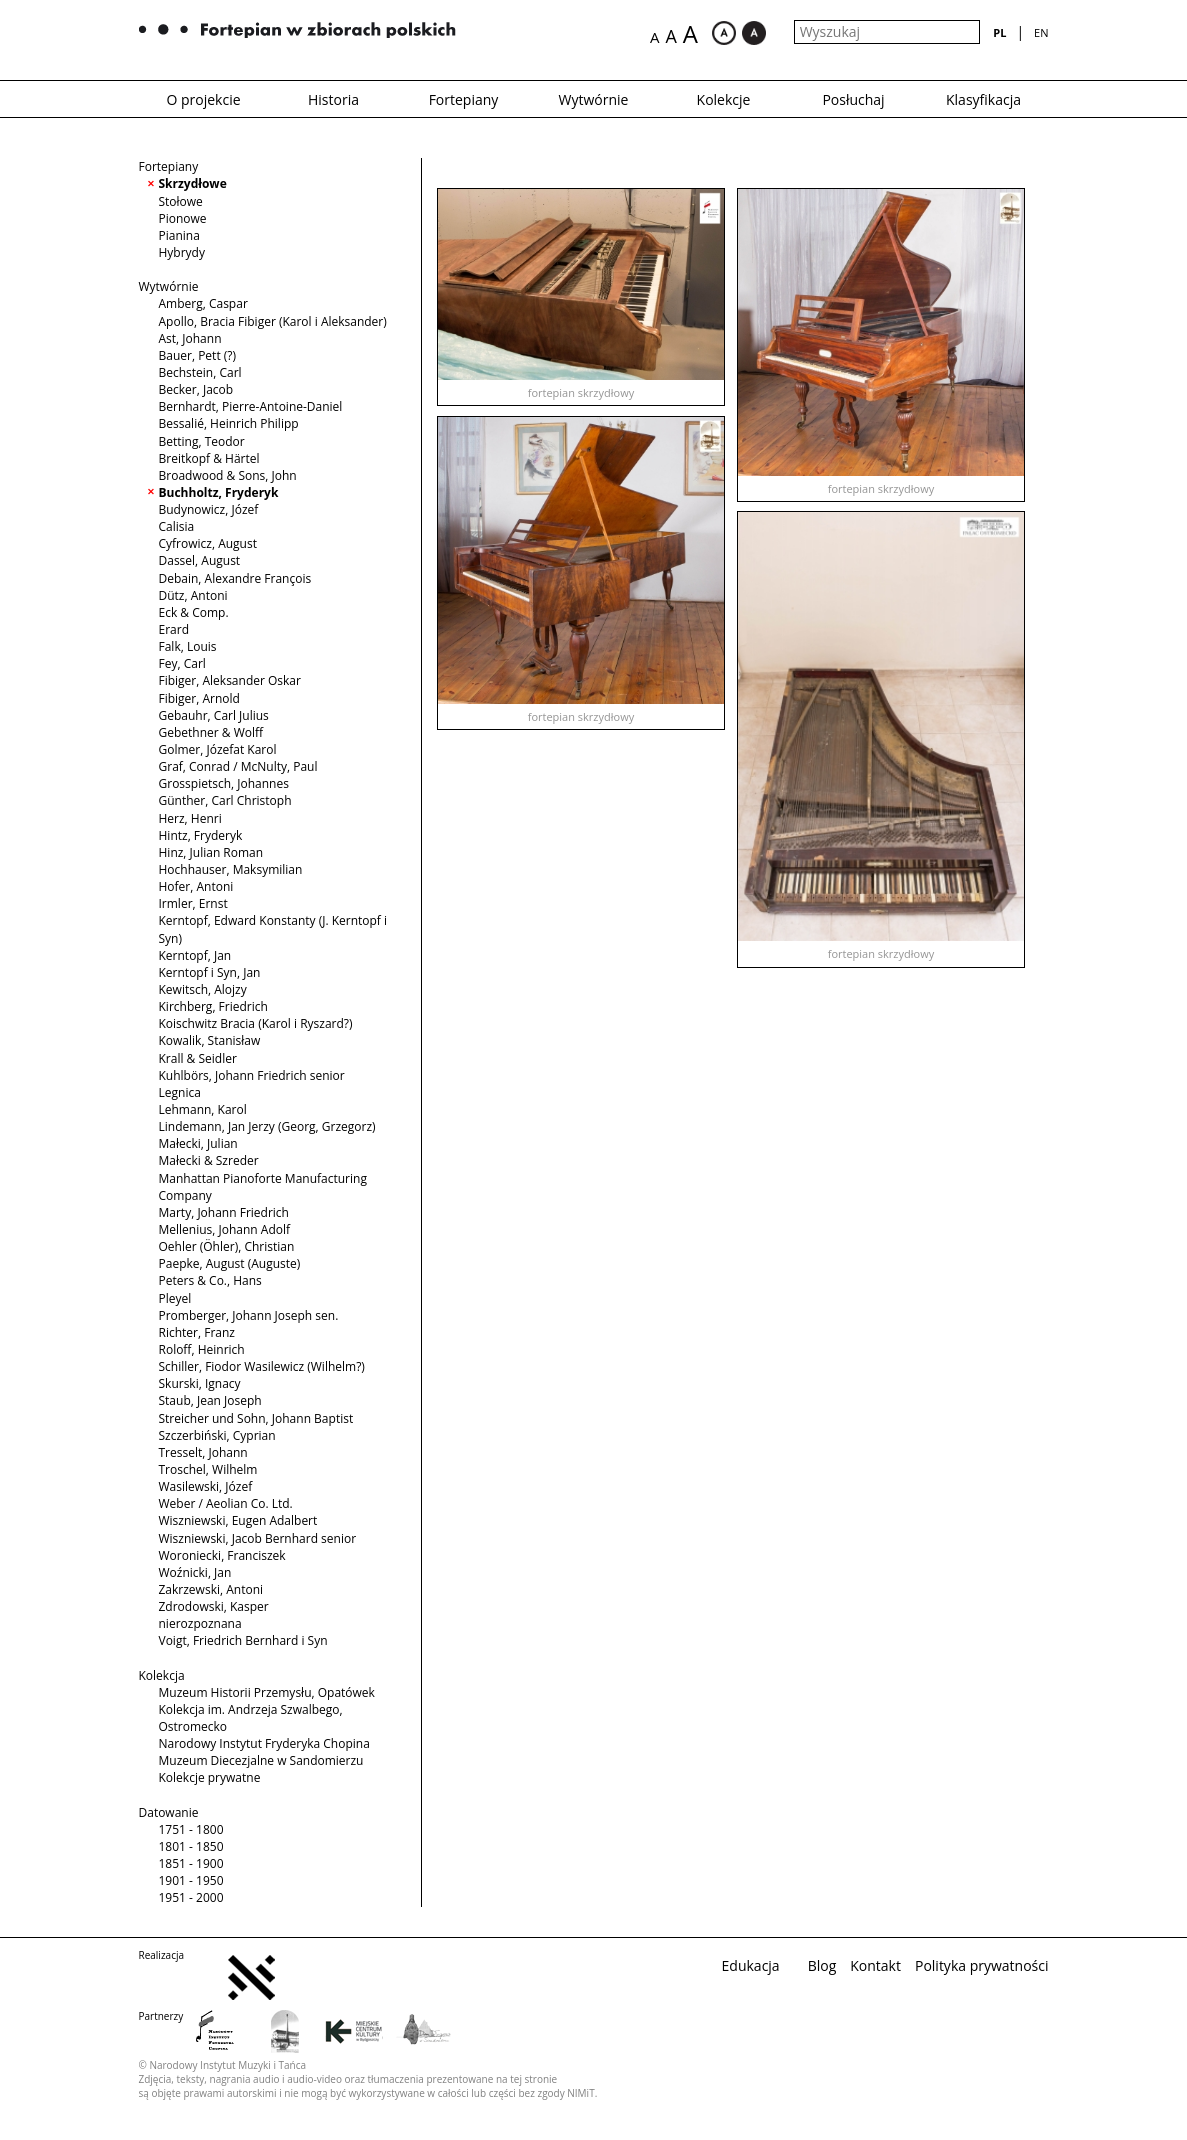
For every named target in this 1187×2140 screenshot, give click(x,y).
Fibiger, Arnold (199, 698)
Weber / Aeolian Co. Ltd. (226, 1503)
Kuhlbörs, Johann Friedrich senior (252, 1075)
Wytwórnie (594, 99)
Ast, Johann (190, 338)
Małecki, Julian (198, 1143)
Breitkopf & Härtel (209, 458)
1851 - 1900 (191, 1863)
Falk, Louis (188, 646)
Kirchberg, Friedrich (213, 1006)
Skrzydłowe (193, 183)
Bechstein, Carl (200, 372)
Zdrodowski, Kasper (214, 1606)
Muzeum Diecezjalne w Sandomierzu (261, 1760)
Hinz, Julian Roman (211, 852)
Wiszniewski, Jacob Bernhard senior (258, 1538)
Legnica (180, 1092)
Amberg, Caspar (203, 303)
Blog (822, 1965)
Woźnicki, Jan (195, 1572)
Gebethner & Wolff (211, 732)
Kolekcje (724, 99)
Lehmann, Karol (203, 1109)
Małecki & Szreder (209, 1160)
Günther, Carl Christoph (225, 800)
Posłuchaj (853, 99)
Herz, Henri (190, 818)
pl (999, 32)
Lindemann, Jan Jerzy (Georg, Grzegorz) (267, 1126)
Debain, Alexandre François (235, 578)
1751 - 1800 (191, 1829)
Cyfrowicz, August (208, 543)
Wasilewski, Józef (206, 1486)
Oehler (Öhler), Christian (227, 1246)
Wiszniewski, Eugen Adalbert (238, 1520)
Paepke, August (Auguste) (230, 1263)
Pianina (179, 235)
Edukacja (751, 1965)
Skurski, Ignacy (200, 1383)
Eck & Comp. (194, 612)
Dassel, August (200, 560)
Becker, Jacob (196, 389)
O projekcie (203, 99)
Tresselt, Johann (203, 1452)
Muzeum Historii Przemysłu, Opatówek (267, 1692)
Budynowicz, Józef (209, 509)
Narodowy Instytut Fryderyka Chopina (264, 1743)
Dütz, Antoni (193, 595)
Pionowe (183, 218)
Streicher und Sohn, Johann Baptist (256, 1418)
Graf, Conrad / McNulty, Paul (238, 766)
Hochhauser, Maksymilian (231, 869)
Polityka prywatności (982, 1965)
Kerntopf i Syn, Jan (210, 972)
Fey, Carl (182, 663)
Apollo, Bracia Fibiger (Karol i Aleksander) (273, 321)
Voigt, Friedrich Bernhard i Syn (243, 1640)
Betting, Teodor (202, 441)
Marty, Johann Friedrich (224, 1212)
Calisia (177, 526)
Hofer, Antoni (196, 886)
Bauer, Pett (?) (198, 355)
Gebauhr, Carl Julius (214, 715)
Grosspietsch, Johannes (224, 783)
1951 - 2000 (191, 1897)
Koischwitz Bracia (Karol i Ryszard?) (256, 1023)
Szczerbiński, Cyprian (217, 1435)
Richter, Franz (197, 1332)
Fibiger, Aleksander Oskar (230, 680)
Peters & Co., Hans (210, 1280)
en (1041, 32)
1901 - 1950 (191, 1880)
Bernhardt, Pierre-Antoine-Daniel (251, 406)
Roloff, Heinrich (202, 1349)
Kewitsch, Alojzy (203, 989)
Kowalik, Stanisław (210, 1040)
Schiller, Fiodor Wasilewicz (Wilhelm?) (262, 1366)
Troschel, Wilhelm (208, 1469)
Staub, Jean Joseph (210, 1400)
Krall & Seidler (198, 1058)
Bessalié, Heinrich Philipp (229, 423)
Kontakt (875, 1965)
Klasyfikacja (983, 99)
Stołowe (181, 201)
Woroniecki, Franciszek (222, 1555)
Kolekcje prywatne (210, 1777)
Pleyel (175, 1298)
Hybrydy (182, 252)
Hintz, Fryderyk (201, 835)
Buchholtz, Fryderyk (219, 492)
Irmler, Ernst (193, 903)
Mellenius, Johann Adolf (225, 1229)
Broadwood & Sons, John (228, 475)
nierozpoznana (200, 1623)
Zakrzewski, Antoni (211, 1589)
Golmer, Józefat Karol (218, 749)
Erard (174, 629)
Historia (333, 99)
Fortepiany (464, 99)
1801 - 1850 (191, 1846)
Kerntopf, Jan (195, 955)
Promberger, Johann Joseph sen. (249, 1315)
